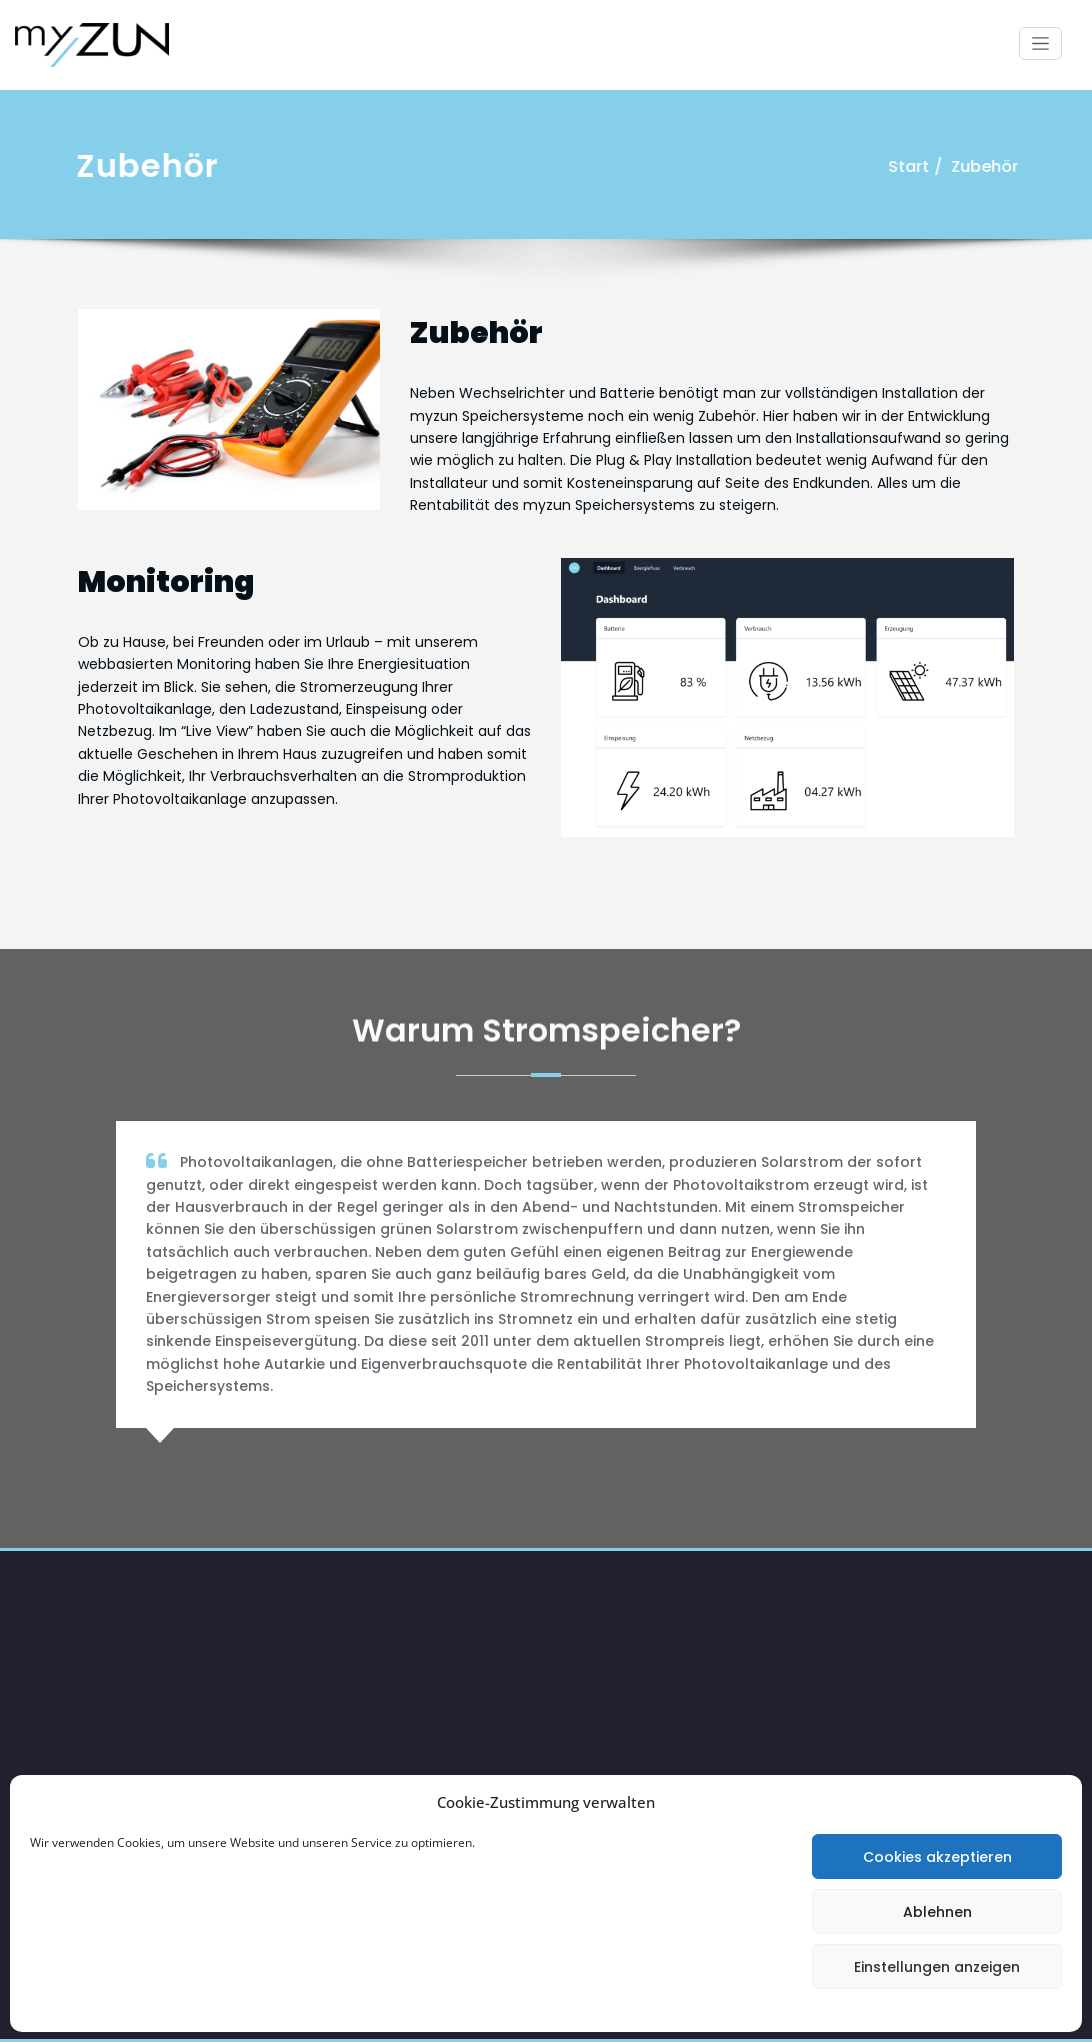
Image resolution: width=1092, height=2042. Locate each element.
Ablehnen (937, 1912)
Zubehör (987, 166)
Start (911, 166)
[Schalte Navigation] (1040, 43)
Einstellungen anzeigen (937, 1967)
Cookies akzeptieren (937, 1857)
